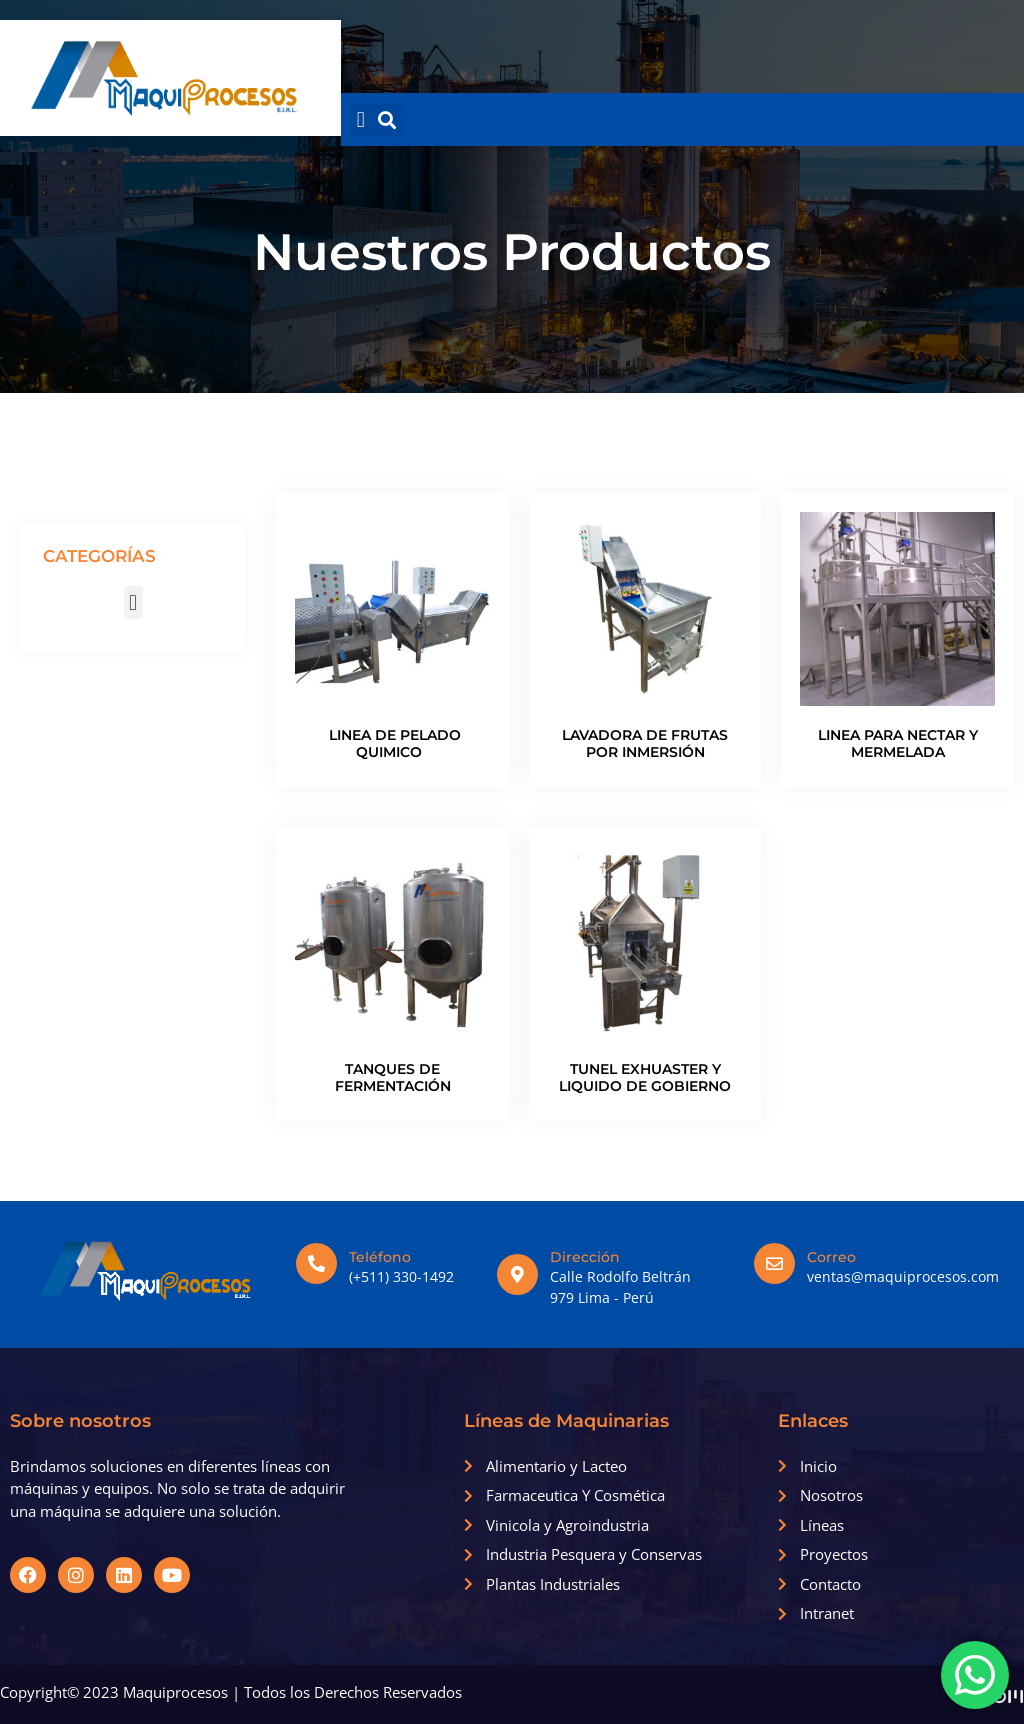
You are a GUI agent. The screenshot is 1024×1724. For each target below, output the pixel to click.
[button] (360, 119)
